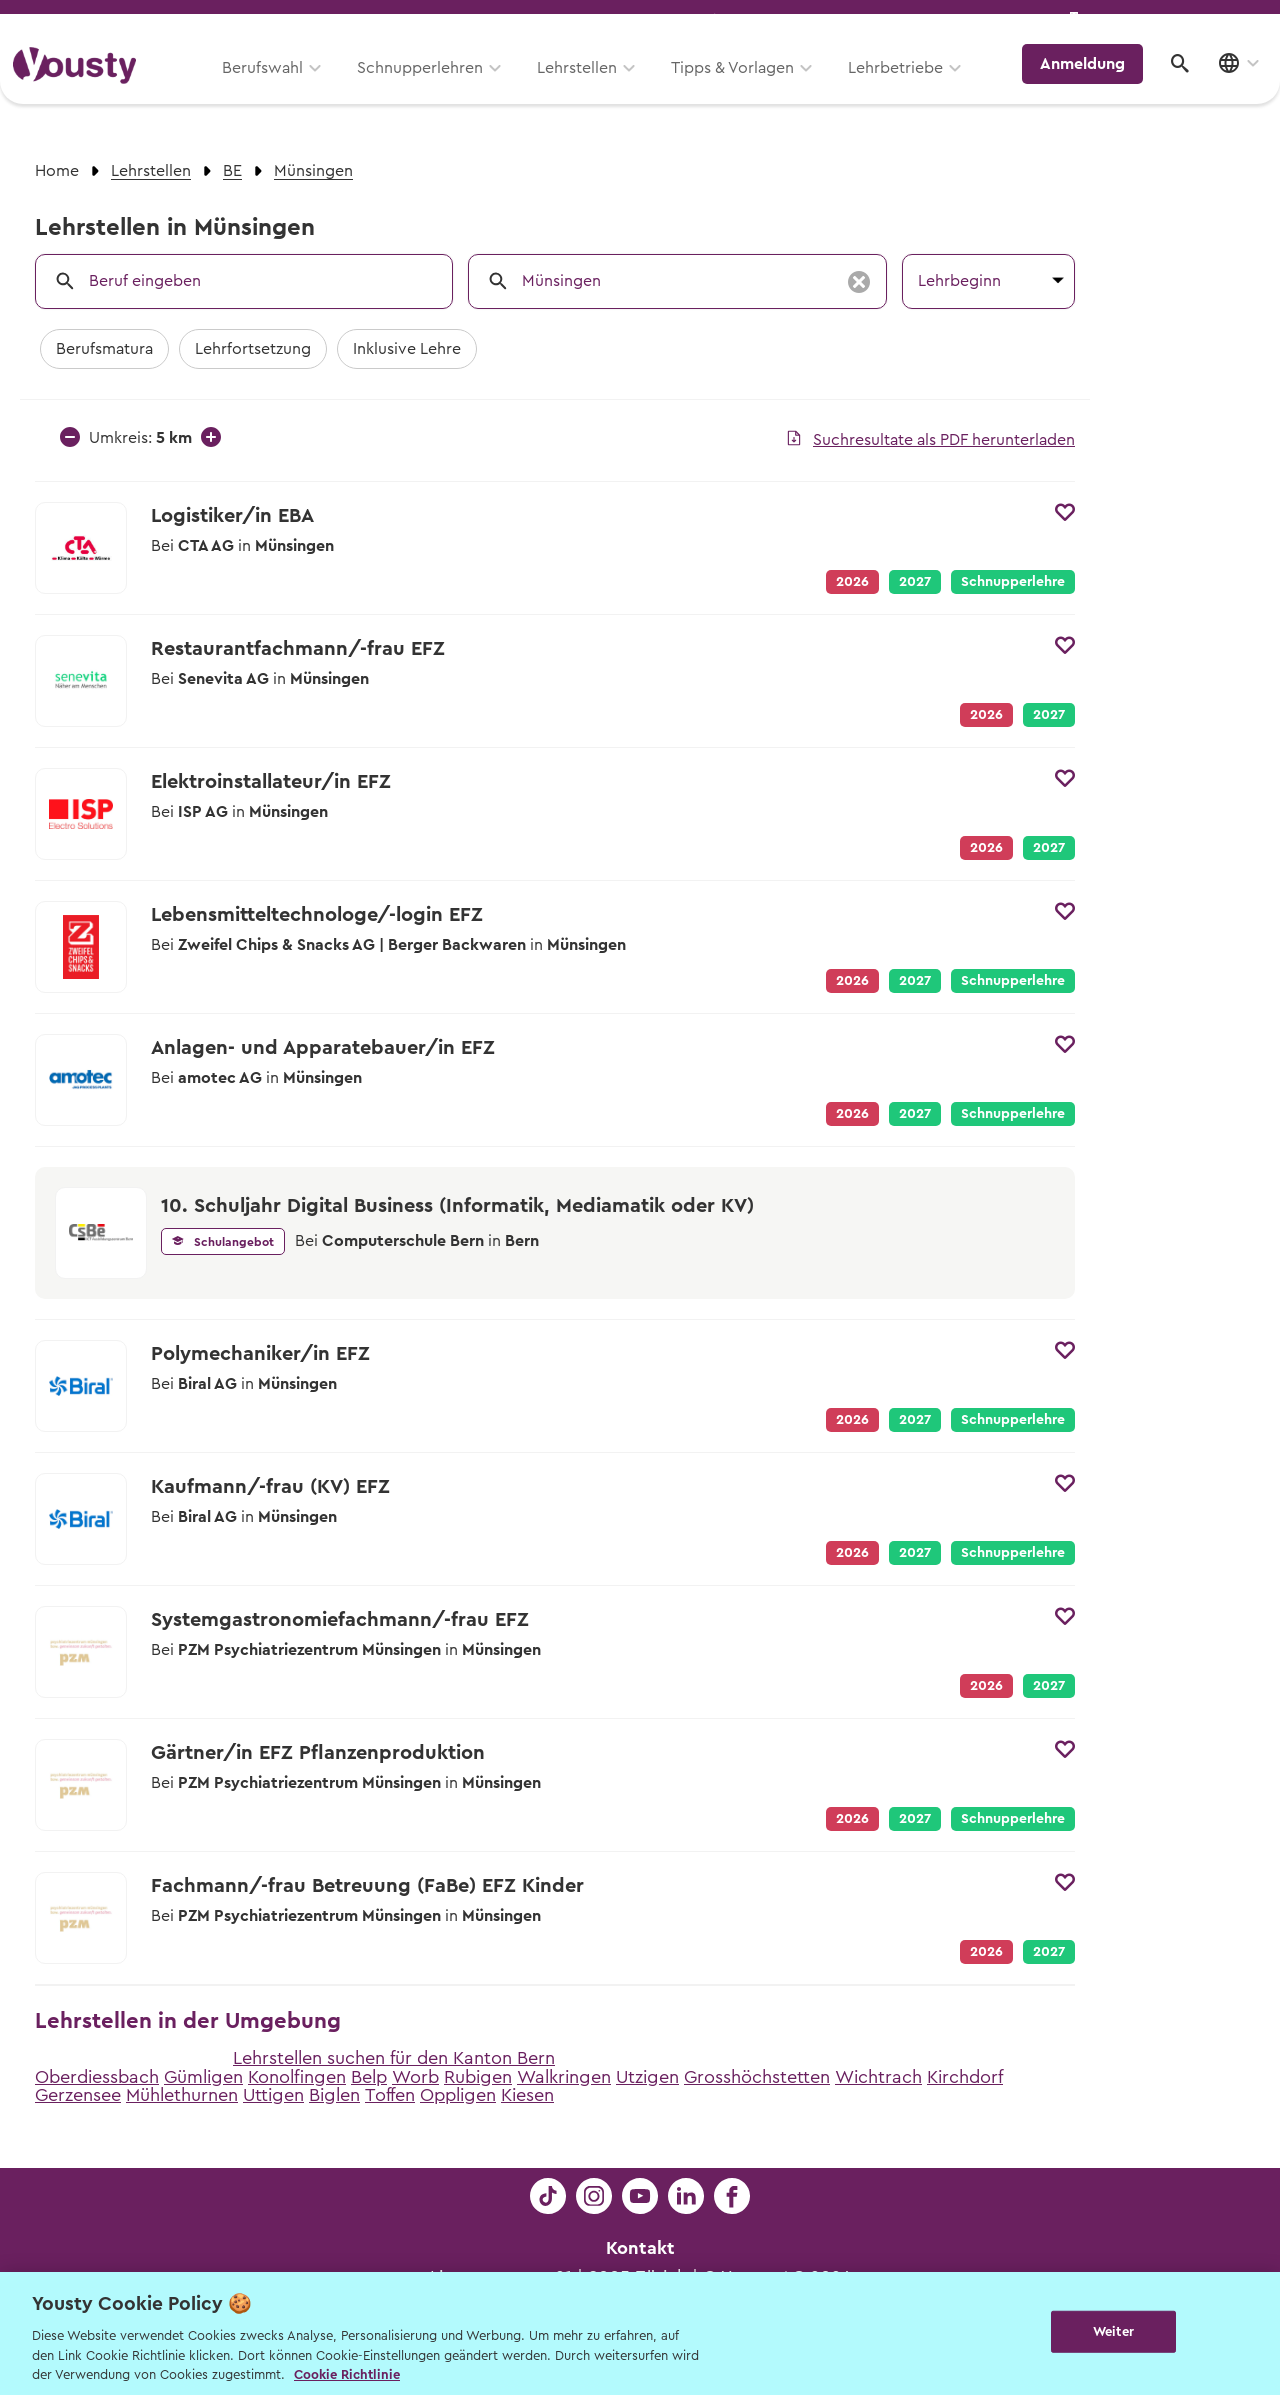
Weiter (1113, 2331)
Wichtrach (878, 2077)
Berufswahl (275, 87)
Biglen (334, 2095)
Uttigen (273, 2095)
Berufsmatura (104, 349)
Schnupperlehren (433, 87)
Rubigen (478, 2077)
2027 (915, 582)
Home (57, 171)
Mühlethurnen (182, 2095)
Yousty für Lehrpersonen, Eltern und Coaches (893, 21)
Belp (369, 2077)
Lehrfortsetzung (253, 349)
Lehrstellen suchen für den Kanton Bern (394, 2058)
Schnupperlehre (1013, 582)
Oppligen (458, 2095)
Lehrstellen (590, 87)
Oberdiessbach (97, 2077)
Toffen (390, 2095)
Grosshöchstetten (757, 2077)
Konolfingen (297, 2077)
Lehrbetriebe (908, 87)
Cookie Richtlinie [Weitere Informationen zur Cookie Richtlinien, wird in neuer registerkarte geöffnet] (347, 2374)
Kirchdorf (965, 2077)
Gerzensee (78, 2095)
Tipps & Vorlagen (745, 87)
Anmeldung (1092, 85)
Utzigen (647, 2077)
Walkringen (564, 2077)
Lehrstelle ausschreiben (1180, 21)
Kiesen (527, 2095)
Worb (415, 2077)
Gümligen (203, 2077)
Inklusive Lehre (407, 349)
